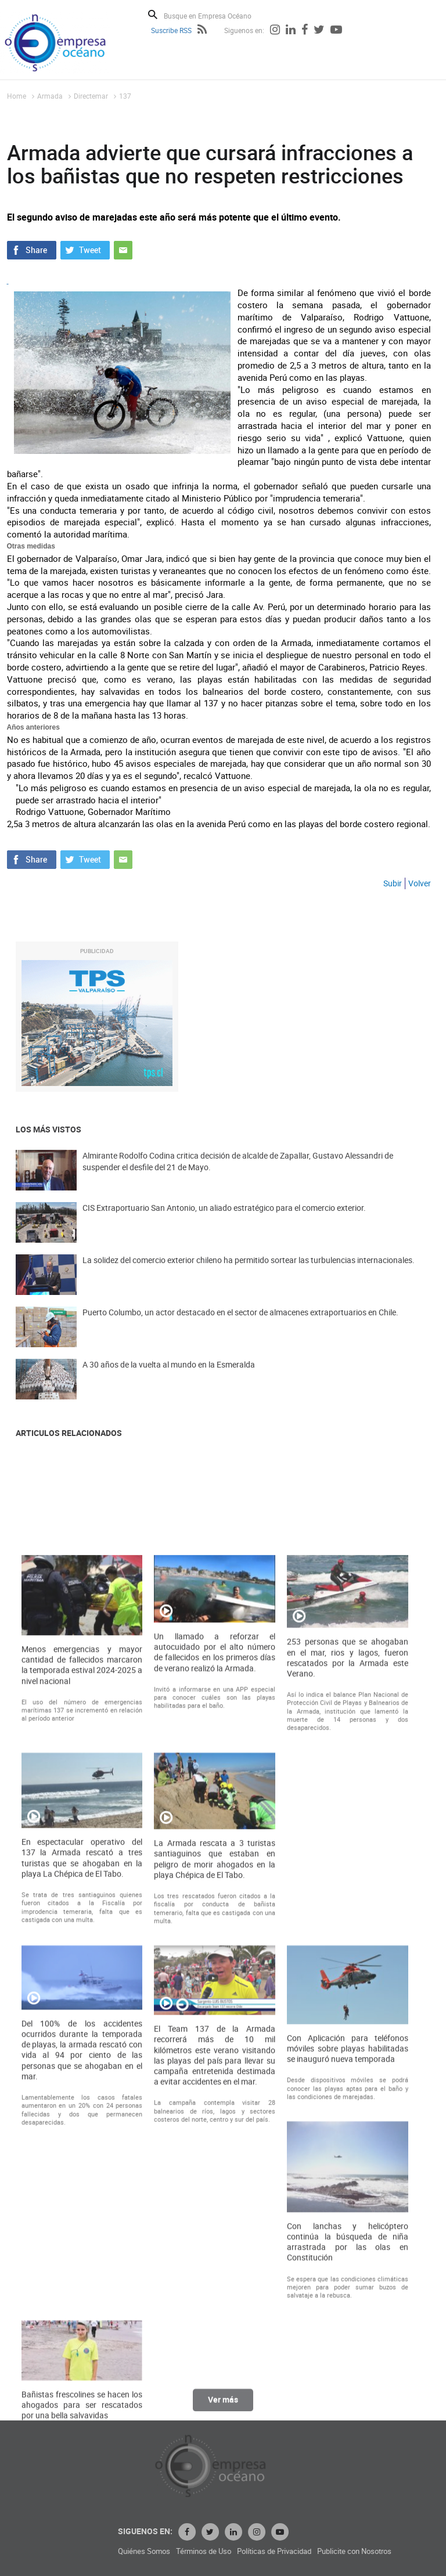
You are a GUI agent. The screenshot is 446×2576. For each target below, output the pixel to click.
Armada (50, 95)
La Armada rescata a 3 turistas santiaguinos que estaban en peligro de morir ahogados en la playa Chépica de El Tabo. (214, 2234)
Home (16, 95)
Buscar (152, 14)
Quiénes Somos (255, 2551)
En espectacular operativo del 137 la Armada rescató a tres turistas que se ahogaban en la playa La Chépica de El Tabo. (82, 2232)
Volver (419, 883)
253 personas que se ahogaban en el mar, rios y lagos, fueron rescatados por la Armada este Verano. (347, 2032)
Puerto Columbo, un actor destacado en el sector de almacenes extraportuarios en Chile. (240, 1328)
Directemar (91, 95)
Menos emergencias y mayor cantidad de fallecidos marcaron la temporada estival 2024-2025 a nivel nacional (82, 2039)
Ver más (223, 2408)
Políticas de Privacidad (385, 2551)
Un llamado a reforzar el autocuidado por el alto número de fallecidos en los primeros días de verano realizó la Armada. (214, 2026)
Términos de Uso (314, 2551)
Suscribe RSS (171, 30)
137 (125, 95)
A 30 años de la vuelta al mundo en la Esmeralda (168, 1380)
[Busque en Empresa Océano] (215, 15)
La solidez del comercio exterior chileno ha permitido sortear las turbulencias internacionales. (248, 1276)
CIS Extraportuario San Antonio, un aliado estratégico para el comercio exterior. (224, 1223)
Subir (392, 883)
